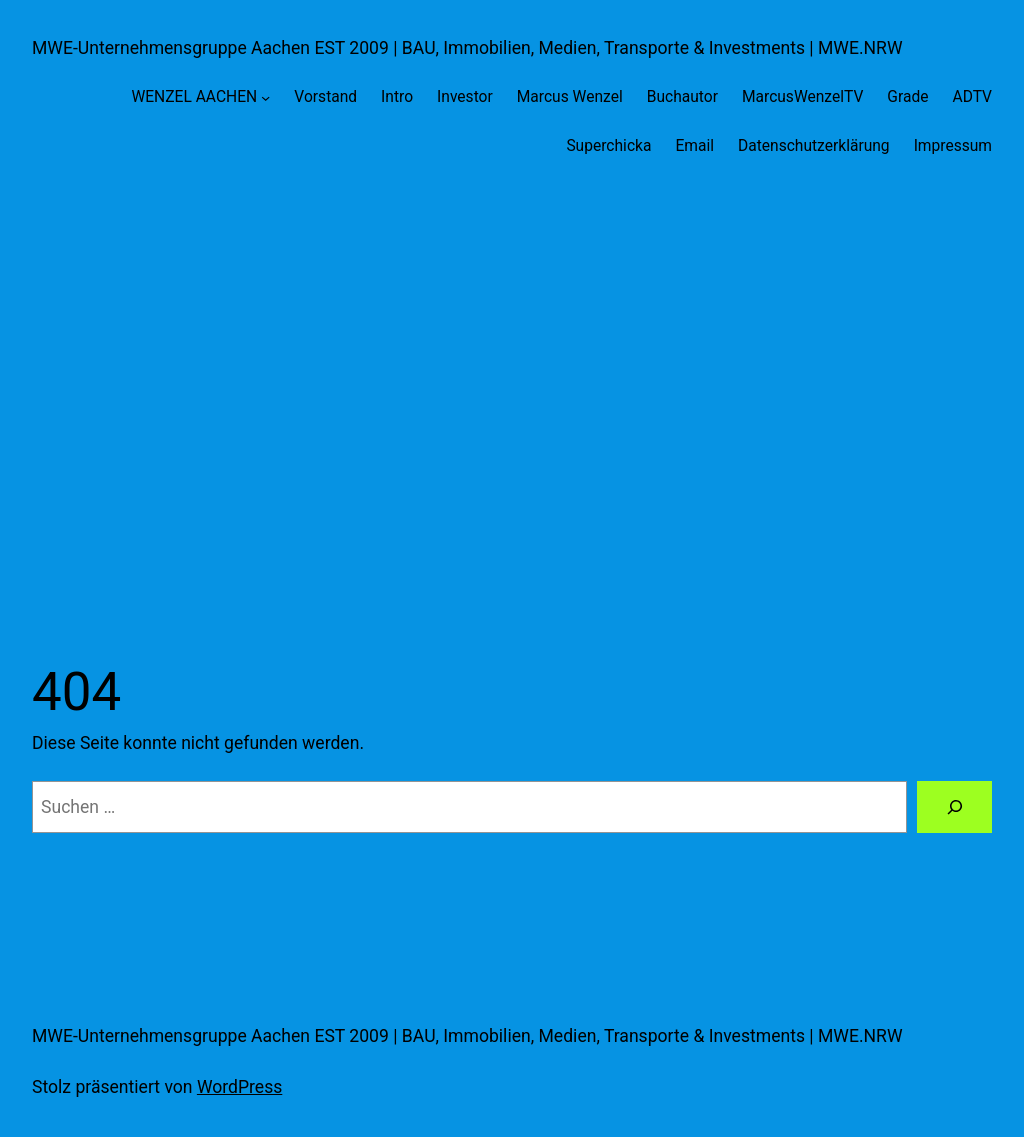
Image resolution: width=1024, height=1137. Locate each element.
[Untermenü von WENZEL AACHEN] (265, 97)
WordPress (239, 1087)
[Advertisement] (512, 395)
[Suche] (954, 806)
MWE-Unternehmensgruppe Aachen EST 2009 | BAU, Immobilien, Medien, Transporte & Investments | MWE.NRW (467, 48)
